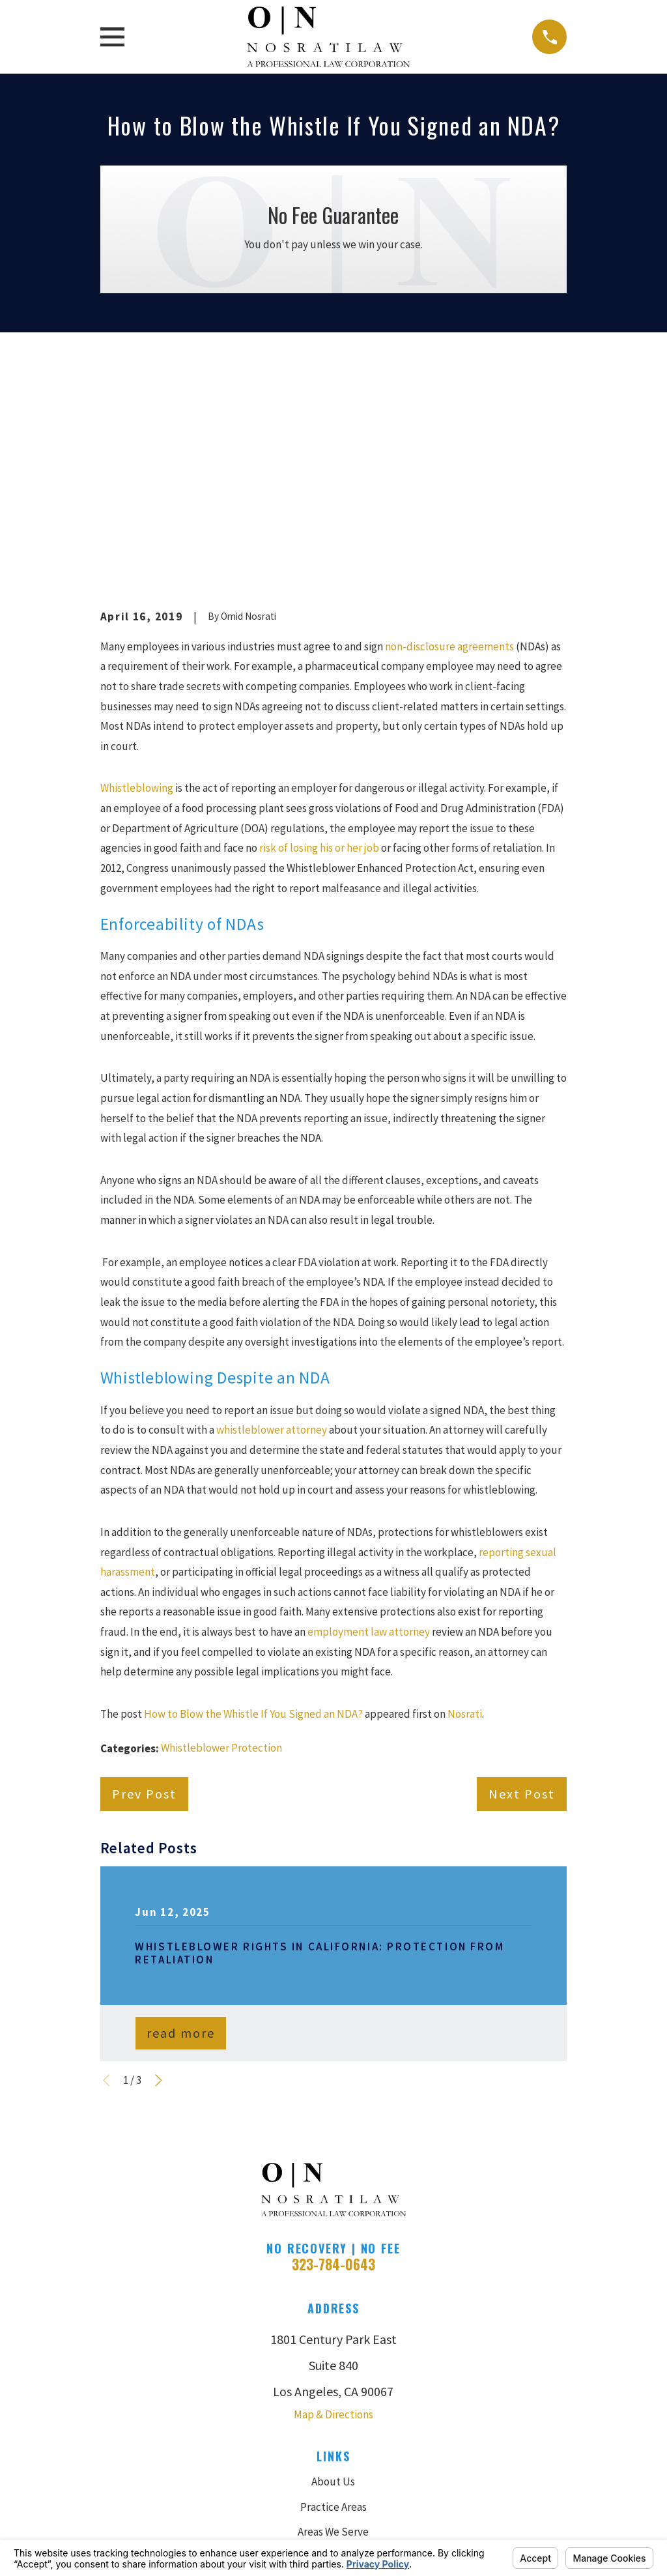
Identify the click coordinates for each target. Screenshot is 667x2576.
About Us (333, 2260)
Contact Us (333, 2410)
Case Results (333, 2335)
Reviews (333, 2360)
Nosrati (464, 1492)
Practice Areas (333, 2285)
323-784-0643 (333, 2043)
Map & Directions (333, 2193)
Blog (333, 2385)
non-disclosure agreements (450, 425)
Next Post (522, 1572)
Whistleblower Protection (221, 1526)
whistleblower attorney (272, 1208)
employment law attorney (368, 1410)
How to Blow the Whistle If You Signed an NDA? (253, 1492)
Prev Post (144, 1572)
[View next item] (158, 1859)
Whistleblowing (136, 566)
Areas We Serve (333, 2310)
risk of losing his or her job (319, 626)
